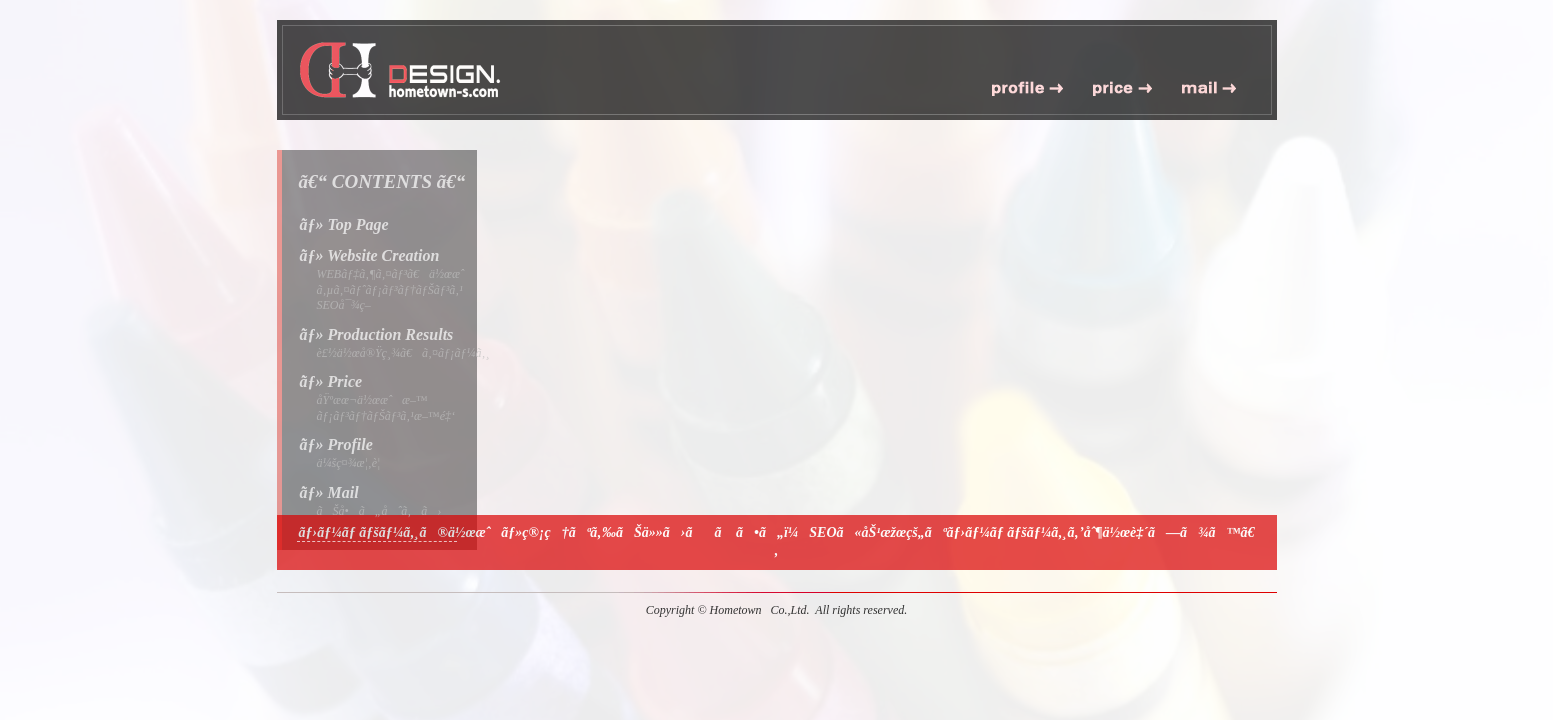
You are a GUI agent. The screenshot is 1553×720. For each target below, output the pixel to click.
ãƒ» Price (331, 381)
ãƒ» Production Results (377, 334)
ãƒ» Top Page (344, 224)
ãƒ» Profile (336, 444)
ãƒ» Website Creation (370, 255)
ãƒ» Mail (329, 492)
